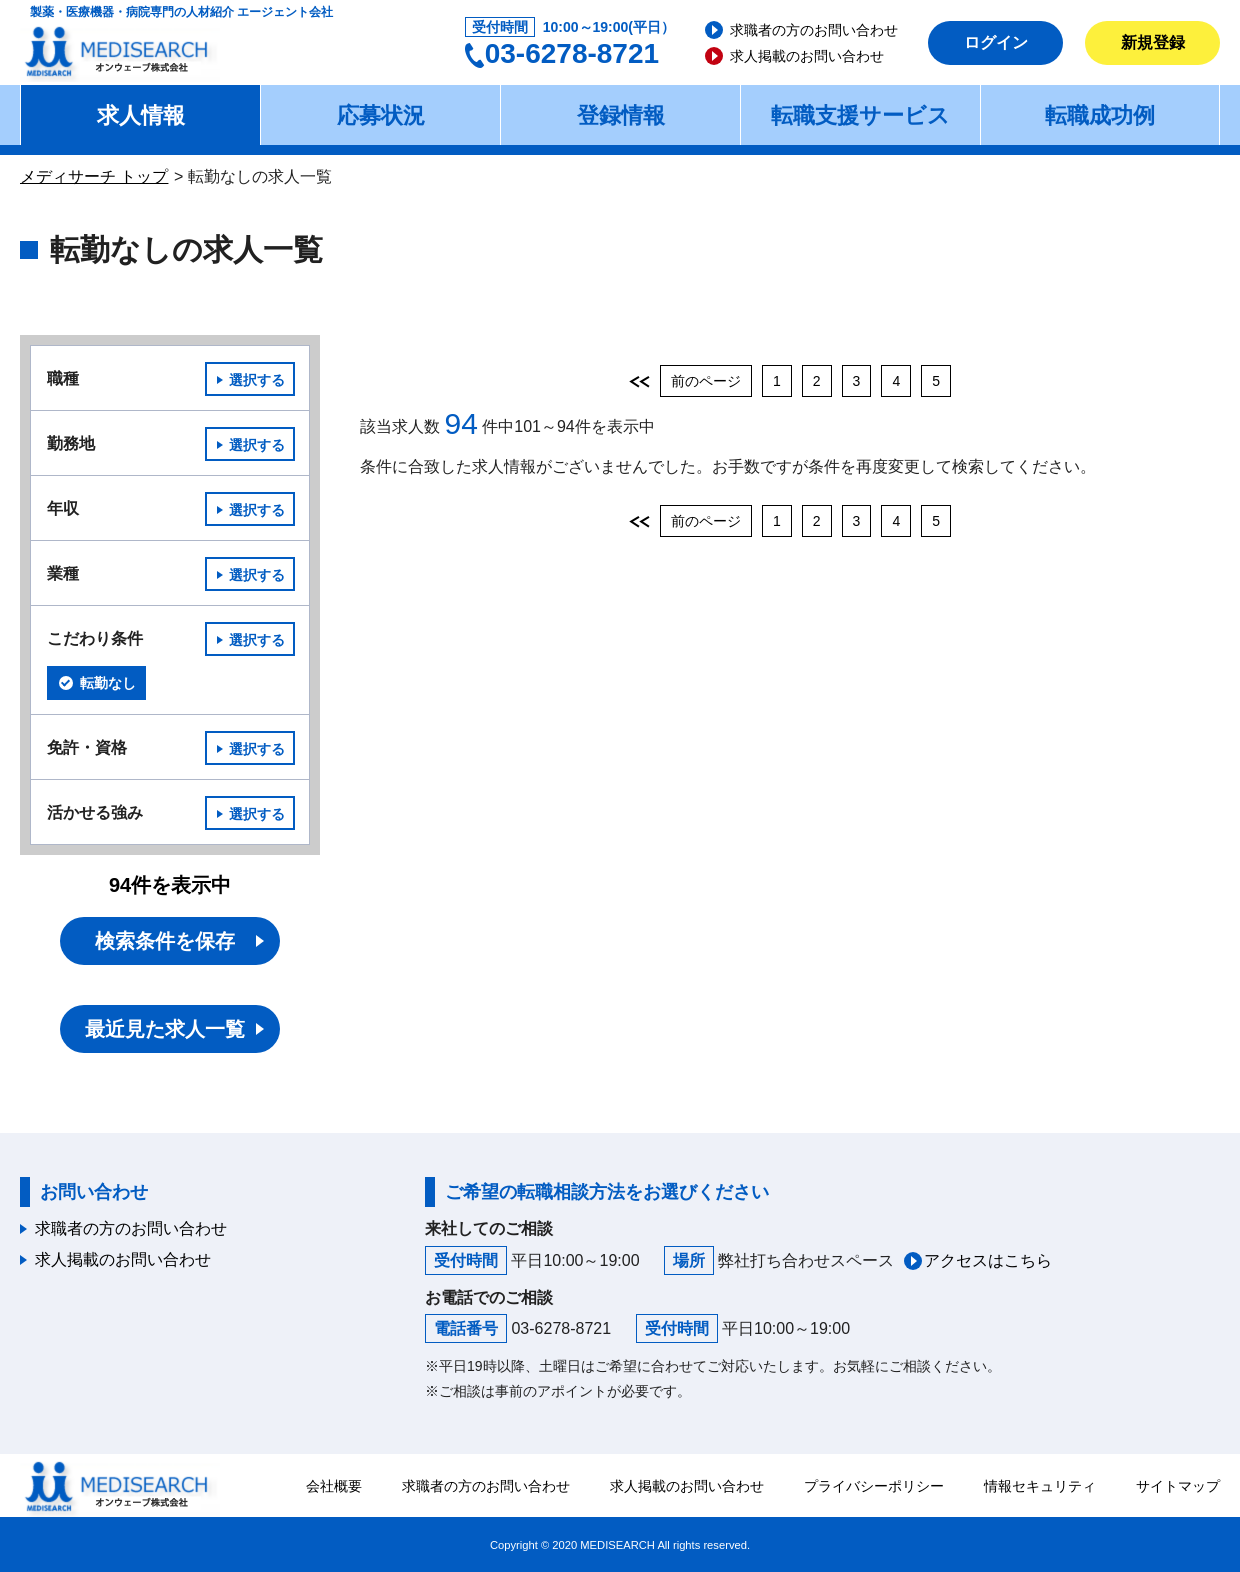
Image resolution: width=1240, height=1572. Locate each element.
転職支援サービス (860, 115)
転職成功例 (1100, 115)
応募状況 (381, 115)
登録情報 (621, 115)
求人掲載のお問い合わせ (807, 56)
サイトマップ (1178, 1486)
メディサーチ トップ (94, 176)
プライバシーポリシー (874, 1486)
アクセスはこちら (988, 1260)
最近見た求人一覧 (165, 1029)
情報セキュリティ (1040, 1486)
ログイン (996, 42)
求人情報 (141, 115)
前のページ (706, 381)
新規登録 (1153, 42)
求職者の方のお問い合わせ (814, 30)
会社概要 (334, 1486)
